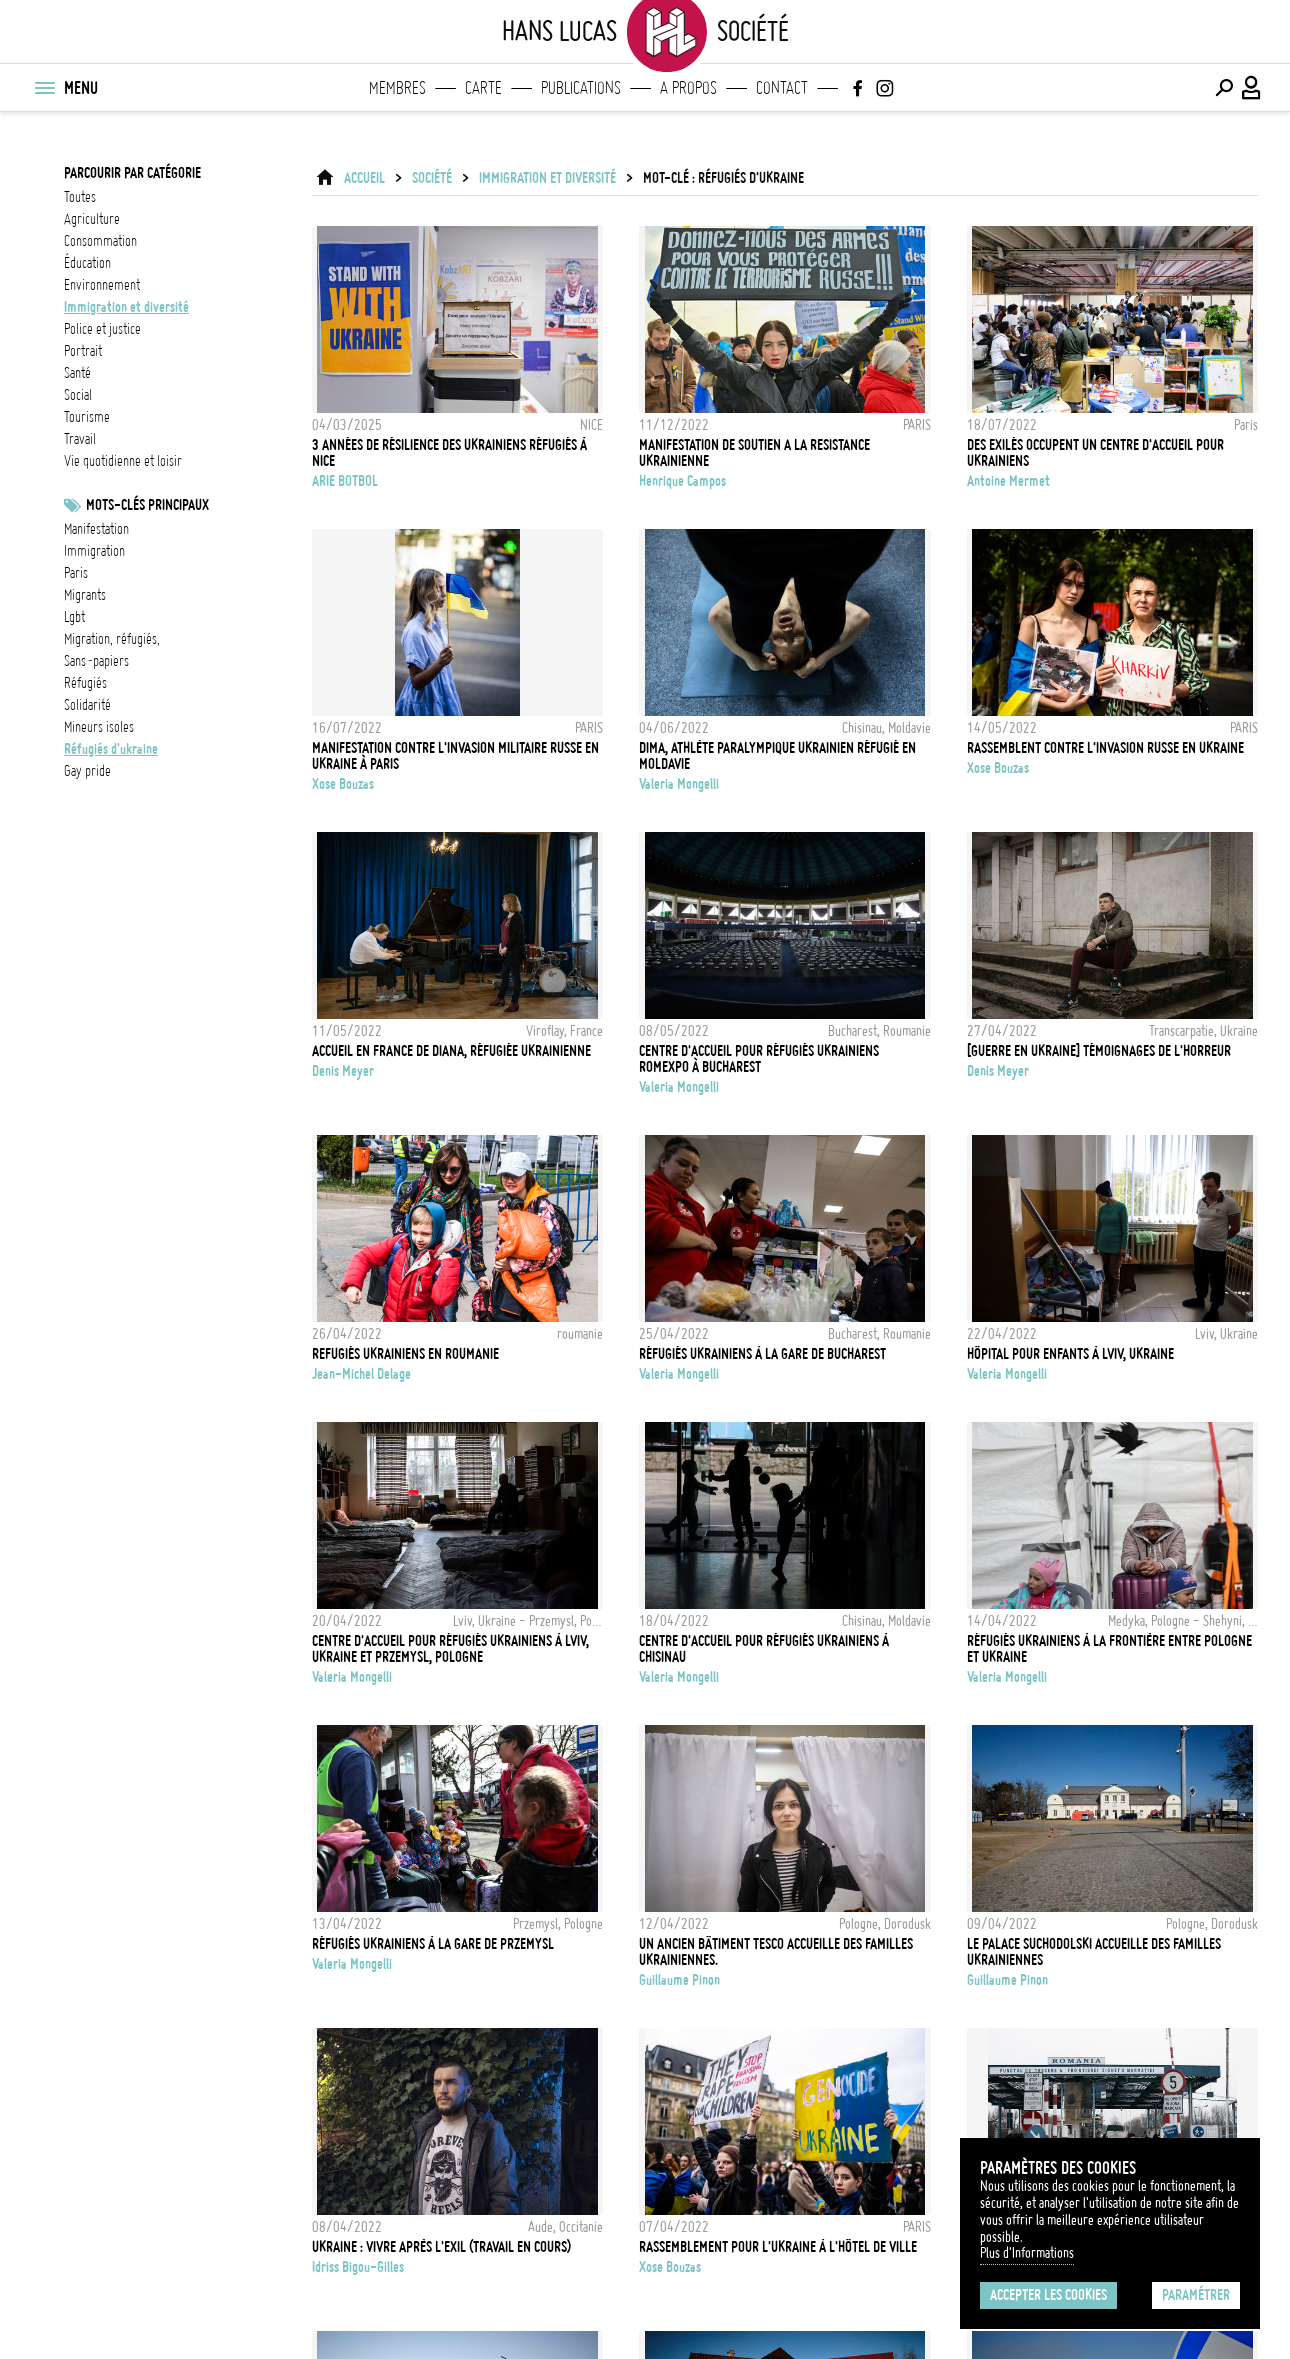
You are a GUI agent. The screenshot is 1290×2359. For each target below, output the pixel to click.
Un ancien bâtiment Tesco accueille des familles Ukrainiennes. (776, 1952)
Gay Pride (87, 771)
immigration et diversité (126, 307)
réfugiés (85, 683)
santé (77, 373)
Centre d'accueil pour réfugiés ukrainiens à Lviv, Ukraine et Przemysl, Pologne (450, 1649)
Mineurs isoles (99, 727)
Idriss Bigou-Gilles (358, 2267)
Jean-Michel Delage (361, 1374)
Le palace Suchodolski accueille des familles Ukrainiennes (1094, 1952)
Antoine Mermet (1008, 481)
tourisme (87, 417)
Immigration (94, 551)
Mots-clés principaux (147, 505)
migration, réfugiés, (112, 639)
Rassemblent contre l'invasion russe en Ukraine (1105, 748)
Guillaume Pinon (679, 1980)
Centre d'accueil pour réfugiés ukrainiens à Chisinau (764, 1649)
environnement (102, 285)
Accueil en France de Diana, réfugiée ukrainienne (451, 1051)
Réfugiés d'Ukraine (111, 749)
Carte (483, 88)
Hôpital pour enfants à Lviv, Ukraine (1070, 1354)
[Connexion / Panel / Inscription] (1252, 88)
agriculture (92, 219)
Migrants (85, 595)
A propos (688, 88)
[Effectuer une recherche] (1224, 88)
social (78, 395)
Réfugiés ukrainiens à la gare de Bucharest (762, 1354)
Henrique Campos (682, 481)
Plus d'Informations (1027, 2253)
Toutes (80, 197)
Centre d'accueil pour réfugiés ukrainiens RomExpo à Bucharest (759, 1059)
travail (80, 439)
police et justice (102, 329)
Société (432, 178)
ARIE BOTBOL (345, 481)
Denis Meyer (343, 1071)
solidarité (87, 705)
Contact (782, 88)
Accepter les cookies (1048, 2295)
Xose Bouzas (343, 784)
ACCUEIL (364, 178)
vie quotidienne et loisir (123, 461)
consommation (100, 241)
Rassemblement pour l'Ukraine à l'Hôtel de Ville (778, 2247)
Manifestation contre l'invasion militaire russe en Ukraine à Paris (455, 756)
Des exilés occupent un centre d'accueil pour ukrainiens (1095, 453)
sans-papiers (96, 661)
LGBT (74, 617)
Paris (76, 573)
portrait (83, 351)
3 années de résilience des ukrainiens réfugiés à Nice (449, 453)
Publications (581, 88)
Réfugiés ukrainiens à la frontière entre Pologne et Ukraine (1109, 1649)
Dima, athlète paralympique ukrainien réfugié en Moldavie (777, 756)
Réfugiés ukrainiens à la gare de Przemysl (433, 1944)
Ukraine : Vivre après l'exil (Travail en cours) (441, 2247)
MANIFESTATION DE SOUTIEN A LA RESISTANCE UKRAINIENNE (754, 453)
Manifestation (96, 529)
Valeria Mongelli (679, 784)
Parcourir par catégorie (132, 173)
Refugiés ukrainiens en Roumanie (405, 1354)
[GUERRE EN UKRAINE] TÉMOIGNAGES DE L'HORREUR (1099, 1051)
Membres (397, 88)
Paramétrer (1196, 2295)
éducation (87, 263)
